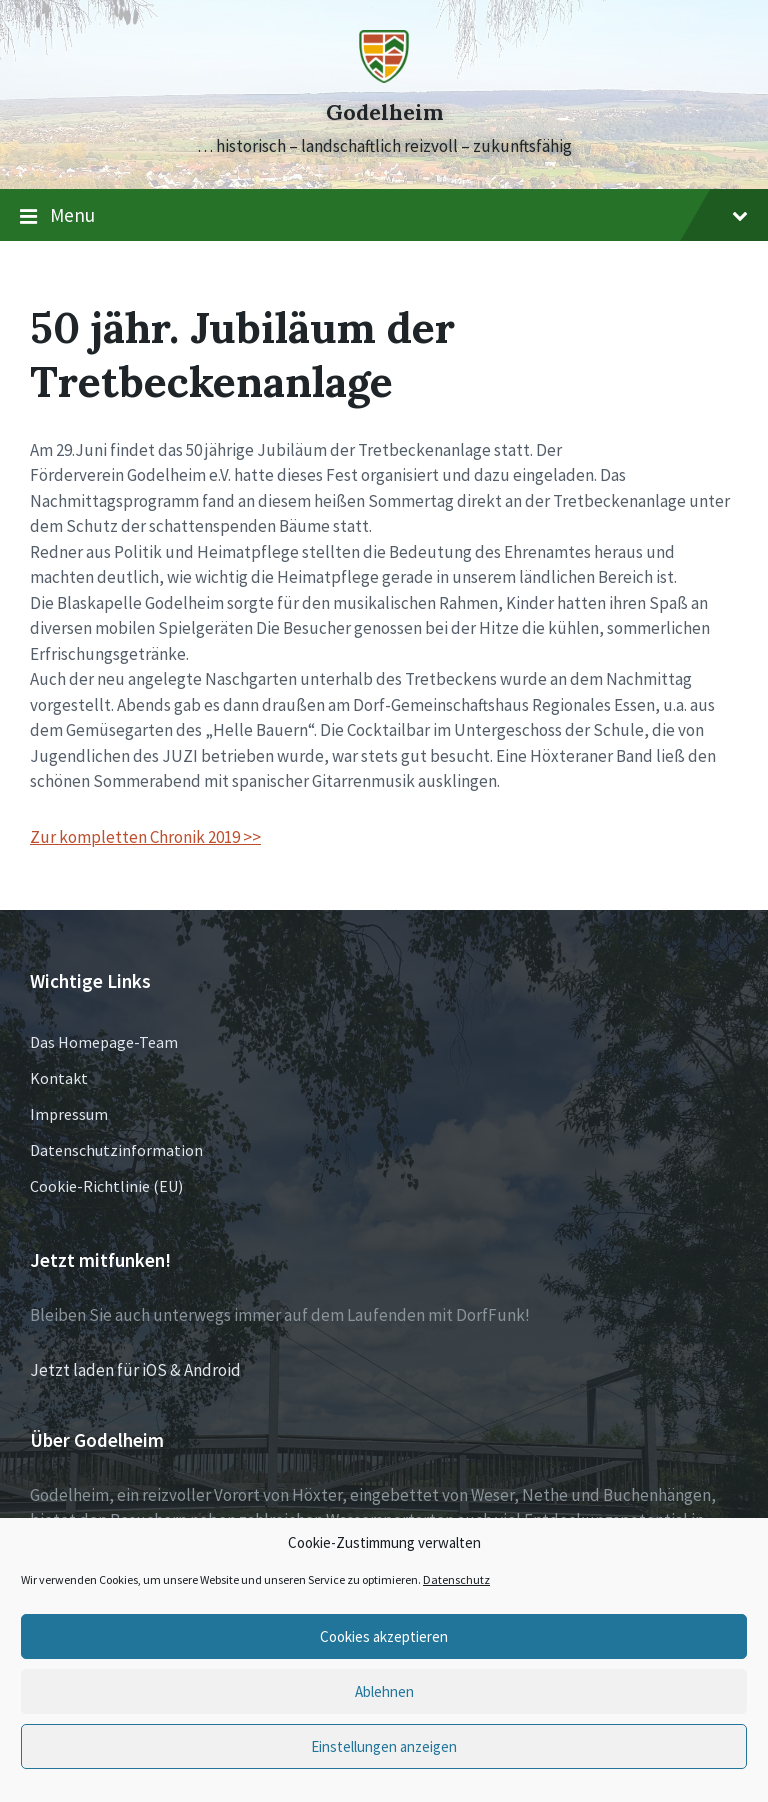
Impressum (69, 1114)
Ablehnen (384, 1691)
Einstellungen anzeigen (384, 1746)
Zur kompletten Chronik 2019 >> (145, 837)
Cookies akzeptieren (384, 1636)
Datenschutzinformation (116, 1150)
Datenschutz (456, 1579)
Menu (384, 216)
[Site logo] (384, 77)
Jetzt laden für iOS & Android (135, 1370)
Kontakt (59, 1078)
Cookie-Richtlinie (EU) (106, 1186)
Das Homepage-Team (104, 1042)
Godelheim (384, 112)
